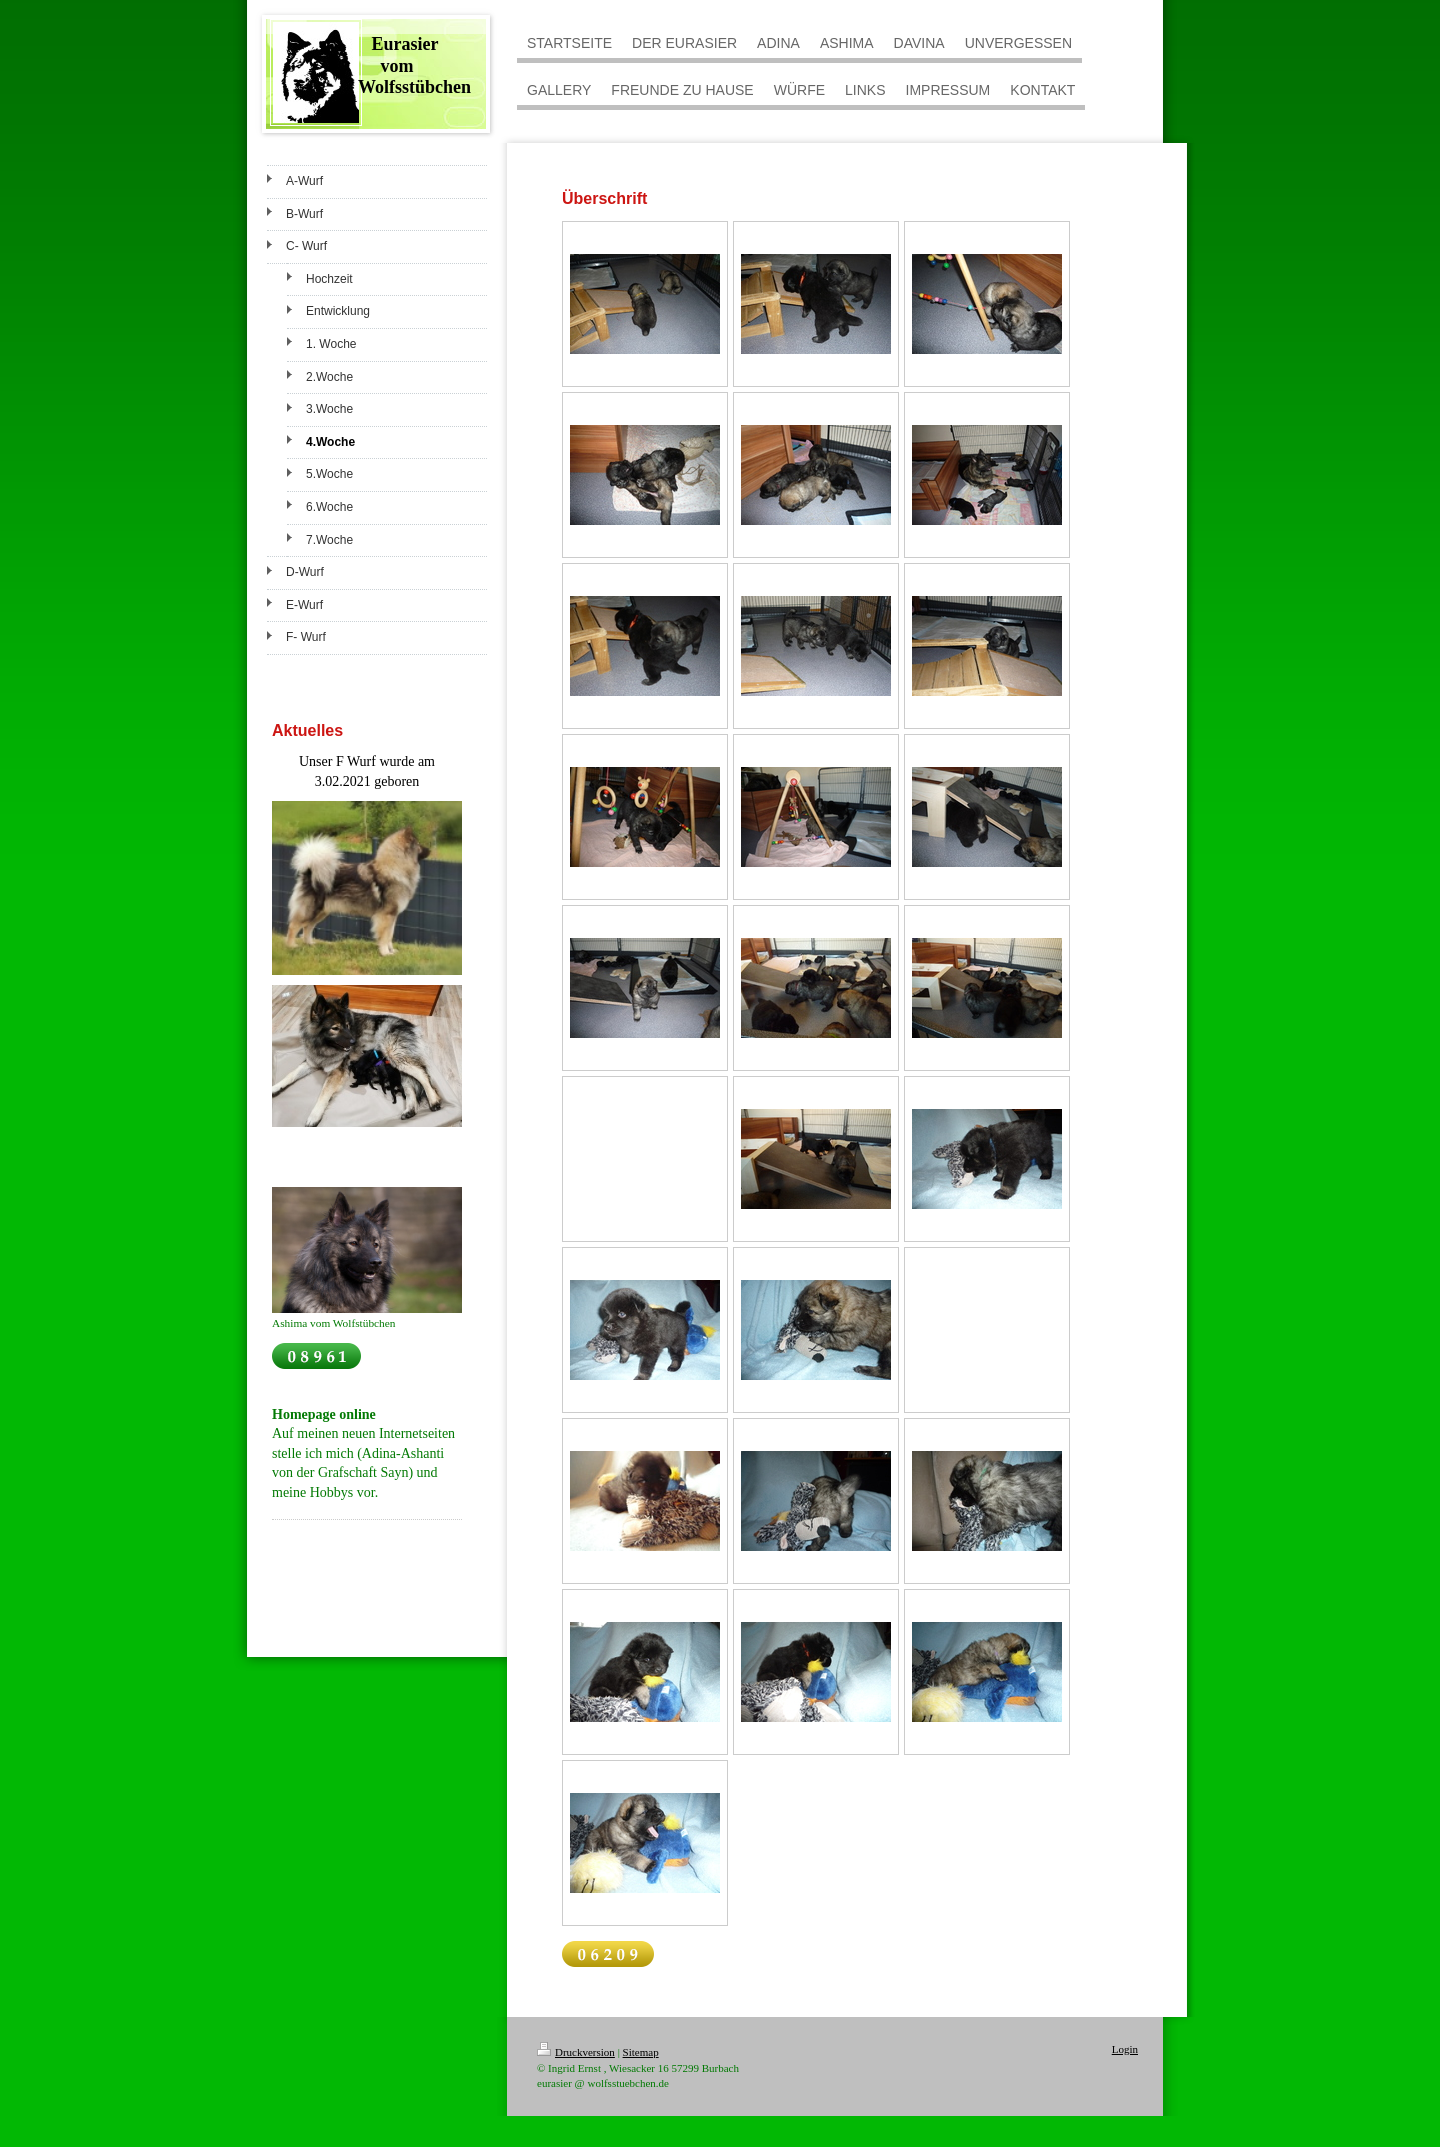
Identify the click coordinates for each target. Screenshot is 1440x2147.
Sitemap (641, 2052)
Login (1125, 2049)
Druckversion (576, 2052)
